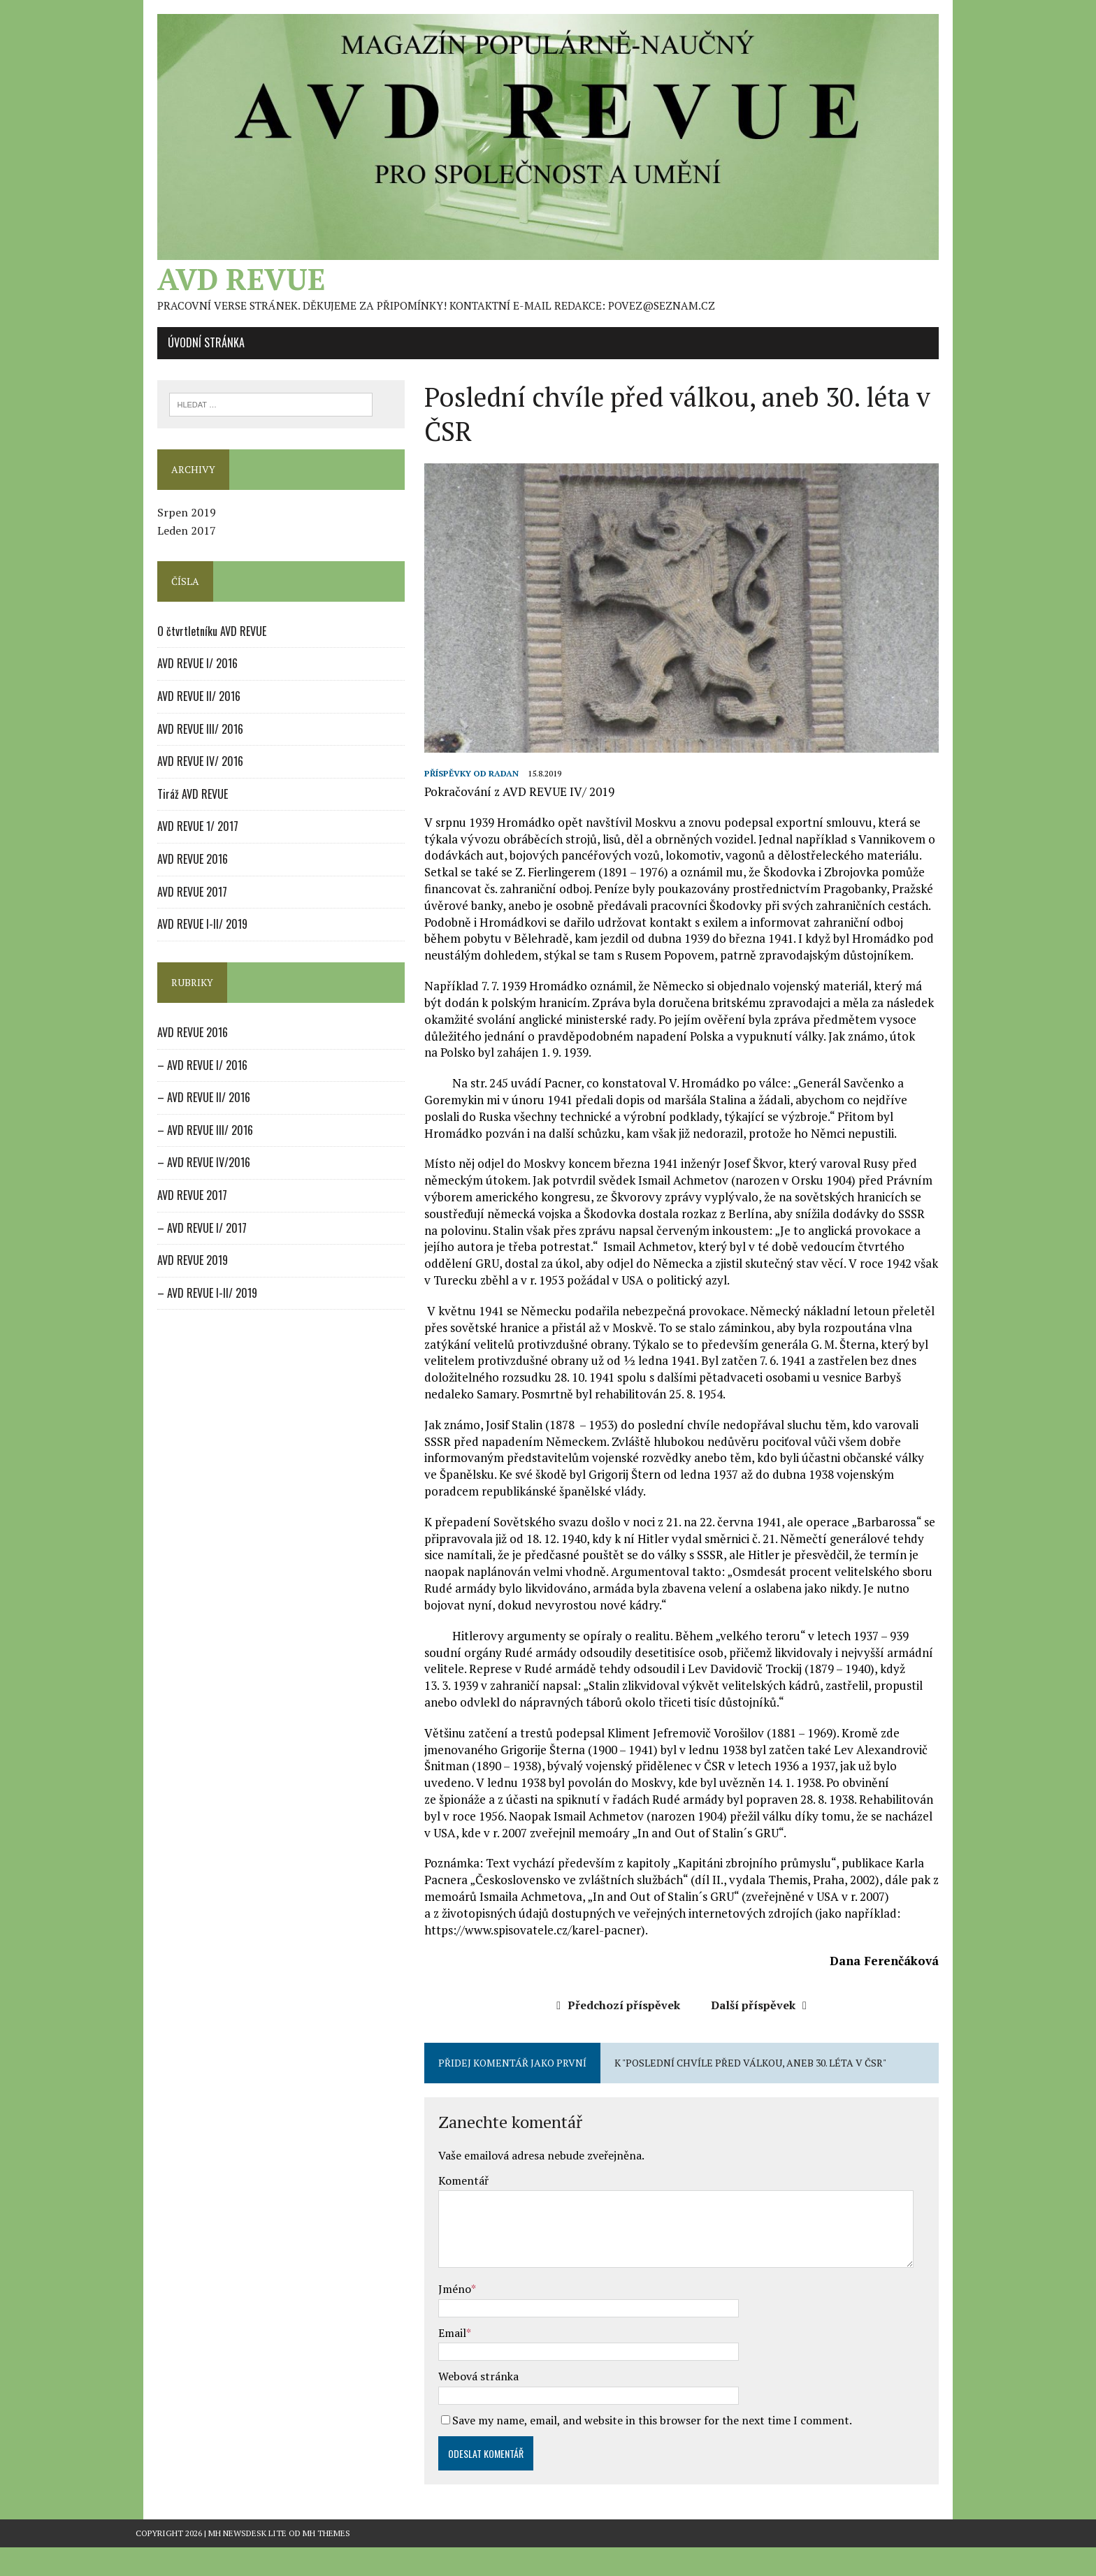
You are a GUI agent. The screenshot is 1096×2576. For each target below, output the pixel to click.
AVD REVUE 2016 (171, 873)
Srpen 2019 (165, 527)
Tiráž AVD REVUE (171, 807)
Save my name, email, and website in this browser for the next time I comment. (645, 2448)
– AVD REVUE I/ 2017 (180, 1241)
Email (445, 2361)
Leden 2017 (165, 545)
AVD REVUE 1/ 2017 (176, 840)
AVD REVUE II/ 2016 (177, 710)
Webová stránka (471, 2405)
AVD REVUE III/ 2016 (179, 743)
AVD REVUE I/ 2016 (176, 678)
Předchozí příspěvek (626, 2034)
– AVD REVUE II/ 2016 (182, 1112)
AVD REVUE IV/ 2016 (179, 775)
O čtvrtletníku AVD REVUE (190, 645)
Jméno (447, 2317)
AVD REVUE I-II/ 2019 (181, 938)
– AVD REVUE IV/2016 (182, 1176)
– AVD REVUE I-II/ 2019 (186, 1306)
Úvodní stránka (184, 355)
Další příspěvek (766, 2034)
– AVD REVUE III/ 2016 (183, 1144)
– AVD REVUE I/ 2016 (181, 1079)
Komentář (456, 2209)
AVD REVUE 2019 (171, 1274)
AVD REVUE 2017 (171, 905)
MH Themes (326, 2562)
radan (497, 802)
